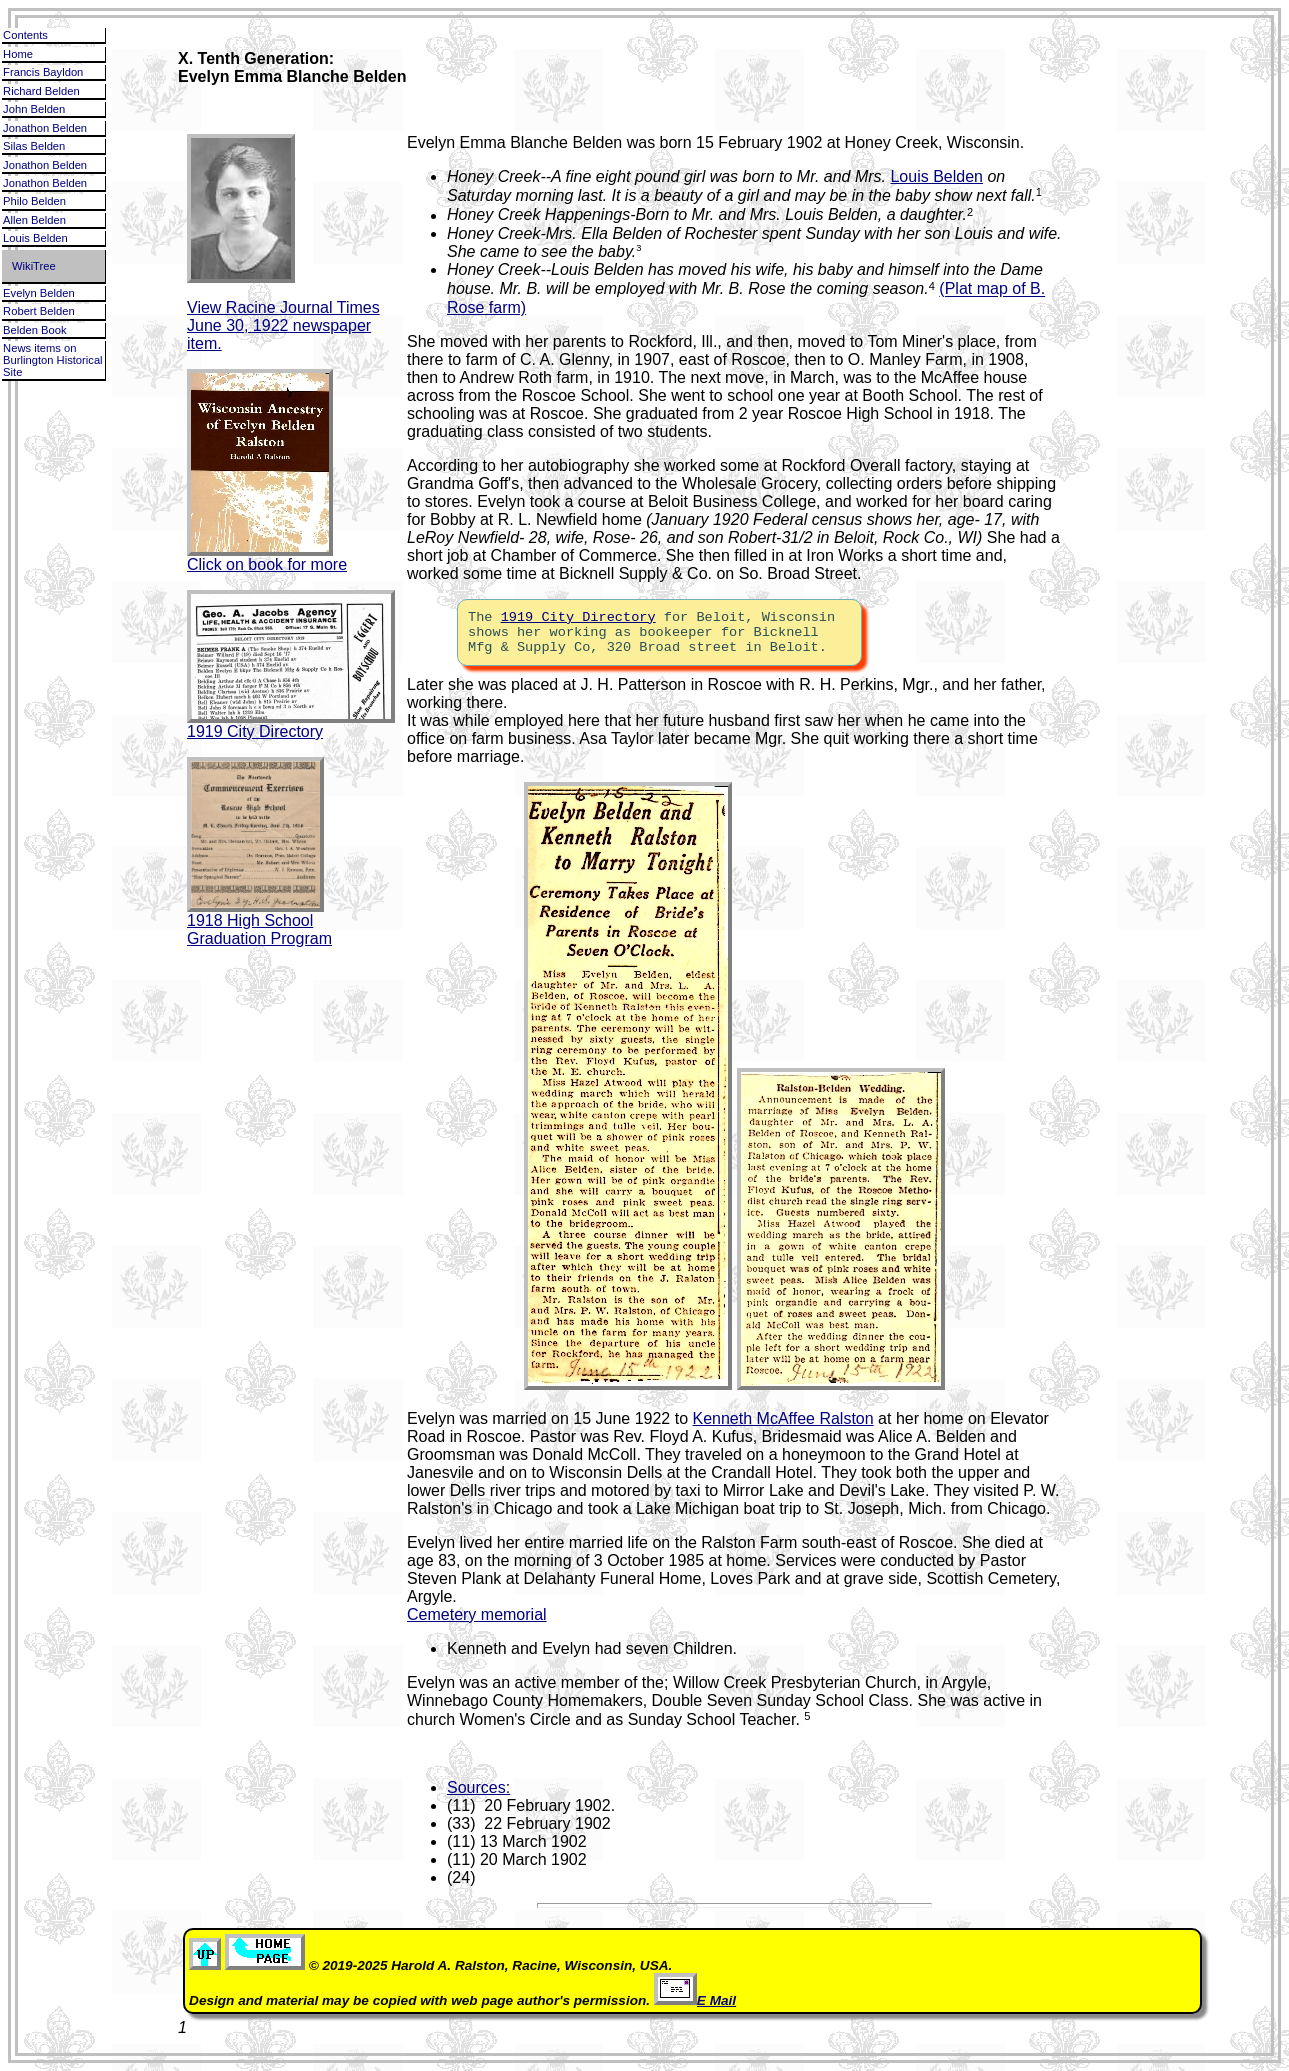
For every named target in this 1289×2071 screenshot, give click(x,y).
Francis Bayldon (43, 72)
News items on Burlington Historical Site (53, 360)
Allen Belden (34, 220)
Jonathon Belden (45, 128)
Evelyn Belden (39, 293)
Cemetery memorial (477, 1614)
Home (18, 54)
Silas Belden (34, 146)
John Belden (34, 109)
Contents (25, 35)
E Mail (695, 2000)
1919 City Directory (291, 724)
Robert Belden (39, 311)
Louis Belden (35, 238)
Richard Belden (41, 91)
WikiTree (34, 266)
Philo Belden (34, 201)
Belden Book (34, 330)
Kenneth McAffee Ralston (783, 1418)
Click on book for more (267, 557)
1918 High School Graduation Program (259, 929)
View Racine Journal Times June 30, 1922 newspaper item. (283, 325)
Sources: (478, 1787)
